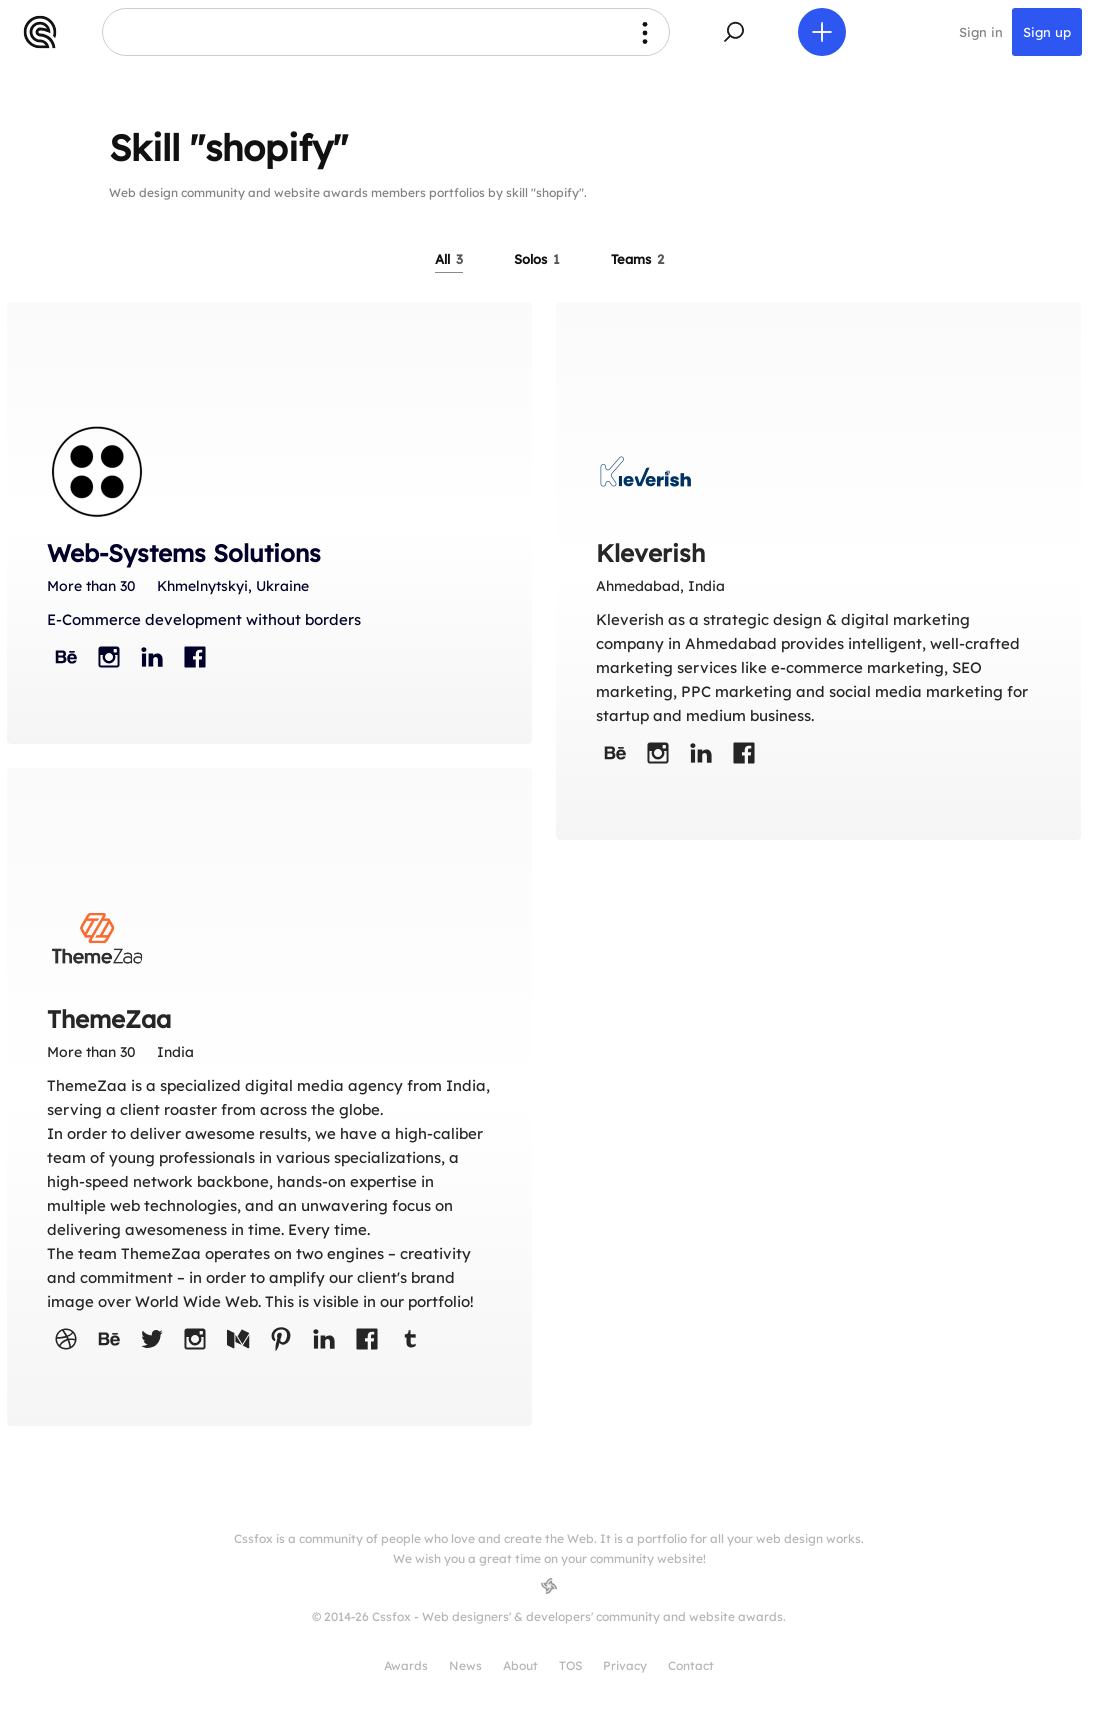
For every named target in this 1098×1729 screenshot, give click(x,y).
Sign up (1047, 32)
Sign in (981, 32)
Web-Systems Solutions (184, 553)
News (465, 1665)
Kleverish (650, 553)
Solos (537, 259)
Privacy (625, 1665)
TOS (570, 1665)
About (520, 1665)
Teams (637, 259)
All (449, 259)
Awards (406, 1665)
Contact (691, 1665)
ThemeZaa (109, 1019)
